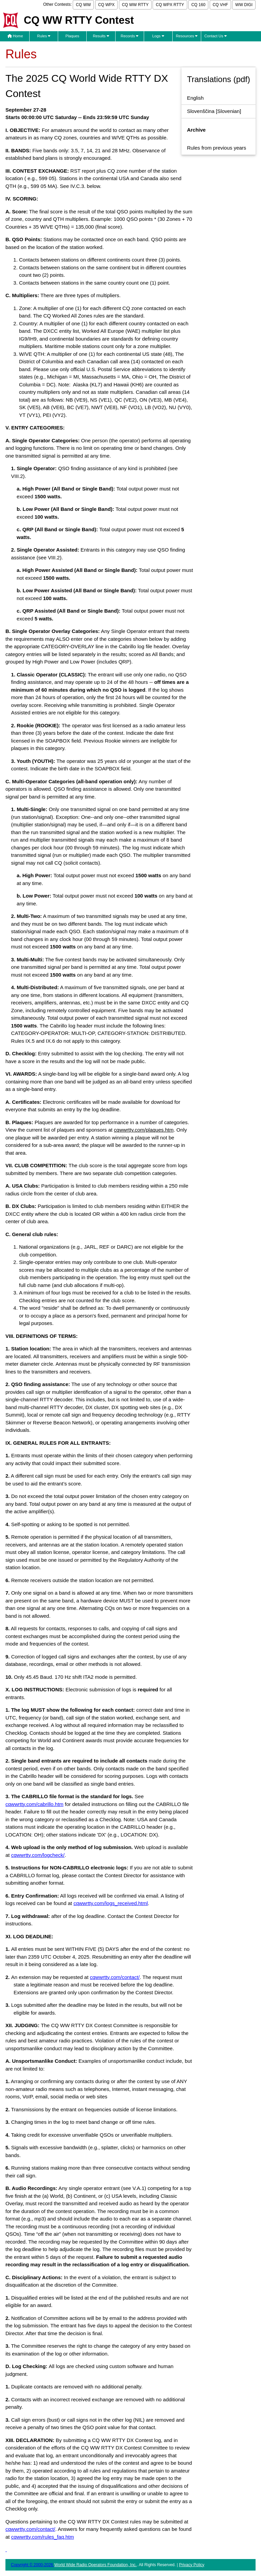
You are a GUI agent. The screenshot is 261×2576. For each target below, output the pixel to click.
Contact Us (215, 36)
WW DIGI (244, 4)
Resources (186, 36)
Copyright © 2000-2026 (32, 2564)
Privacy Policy (192, 2564)
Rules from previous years (216, 148)
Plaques (73, 36)
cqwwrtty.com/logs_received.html (110, 1903)
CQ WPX (106, 4)
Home (15, 36)
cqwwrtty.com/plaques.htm (144, 1130)
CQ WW (83, 4)
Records (129, 36)
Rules (43, 36)
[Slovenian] (214, 111)
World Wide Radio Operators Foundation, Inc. (95, 2564)
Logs (158, 36)
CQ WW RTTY (135, 4)
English (195, 98)
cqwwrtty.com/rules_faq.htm (42, 2537)
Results (101, 36)
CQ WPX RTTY (170, 4)
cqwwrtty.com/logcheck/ (38, 1855)
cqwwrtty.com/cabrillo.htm (34, 1804)
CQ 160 (198, 4)
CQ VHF (220, 4)
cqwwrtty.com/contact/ (115, 1977)
